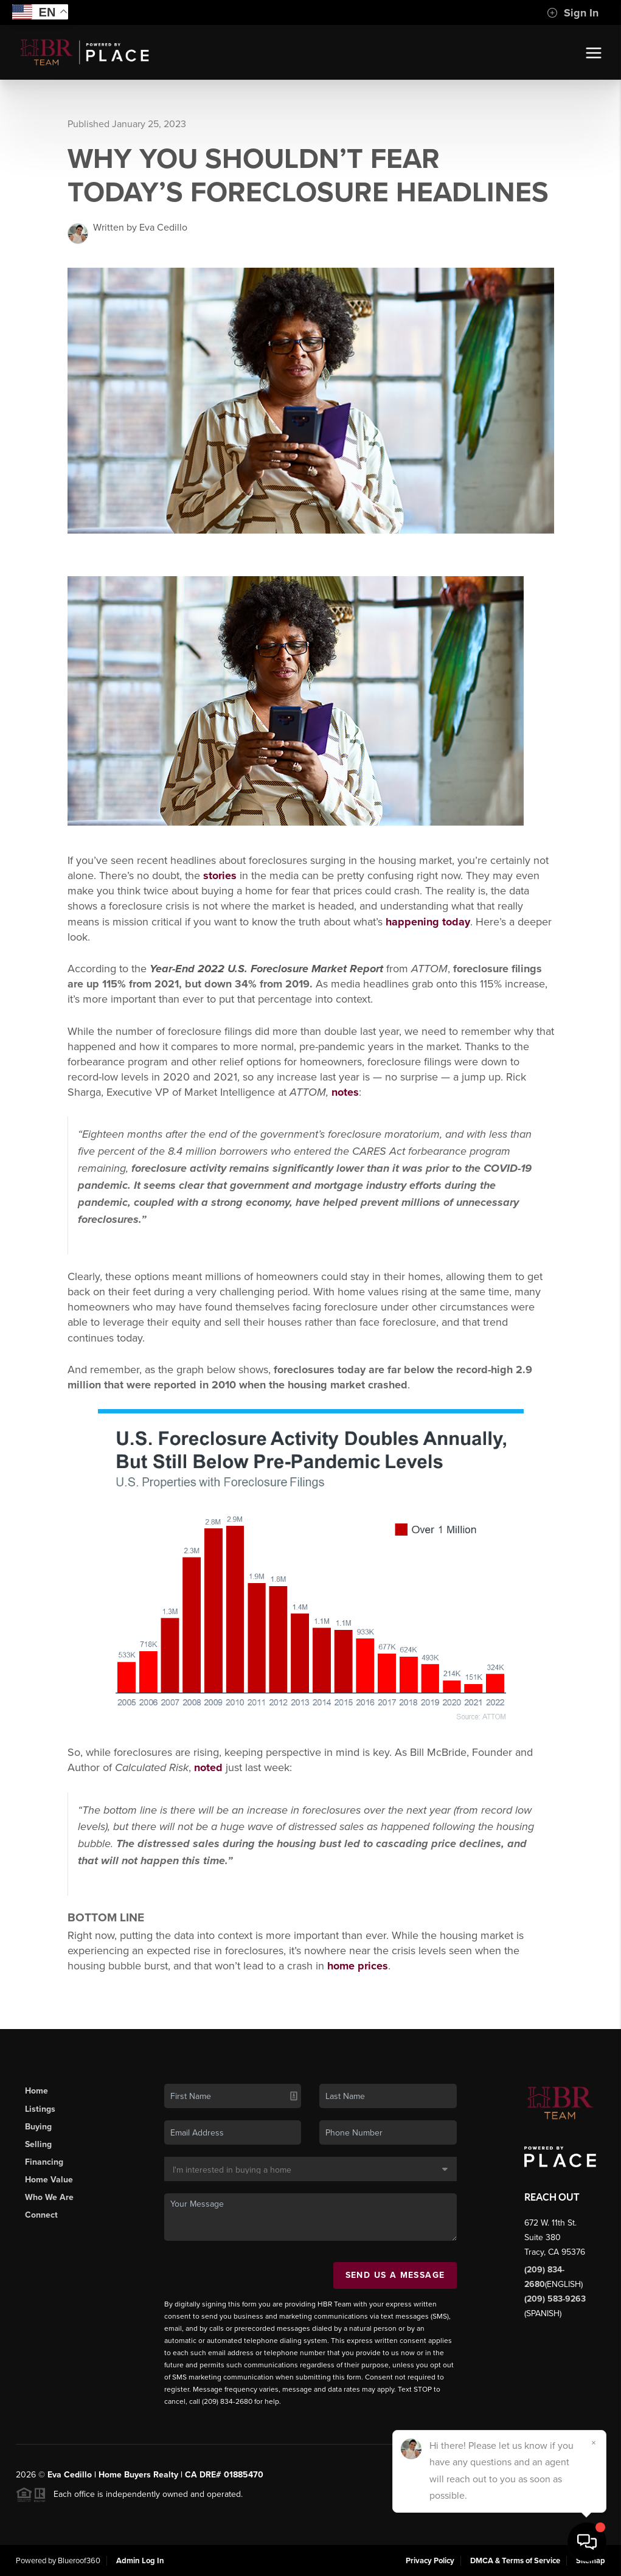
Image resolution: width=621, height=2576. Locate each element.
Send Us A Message (395, 2275)
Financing (44, 2162)
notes (345, 1092)
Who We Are (49, 2197)
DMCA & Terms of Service (515, 2561)
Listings (40, 2109)
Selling (38, 2144)
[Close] (593, 2443)
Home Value (49, 2179)
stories (220, 875)
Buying (38, 2127)
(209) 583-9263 (555, 2299)
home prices (357, 1965)
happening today (428, 921)
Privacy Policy (430, 2561)
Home (36, 2091)
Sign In (572, 13)
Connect (41, 2215)
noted (208, 1767)
